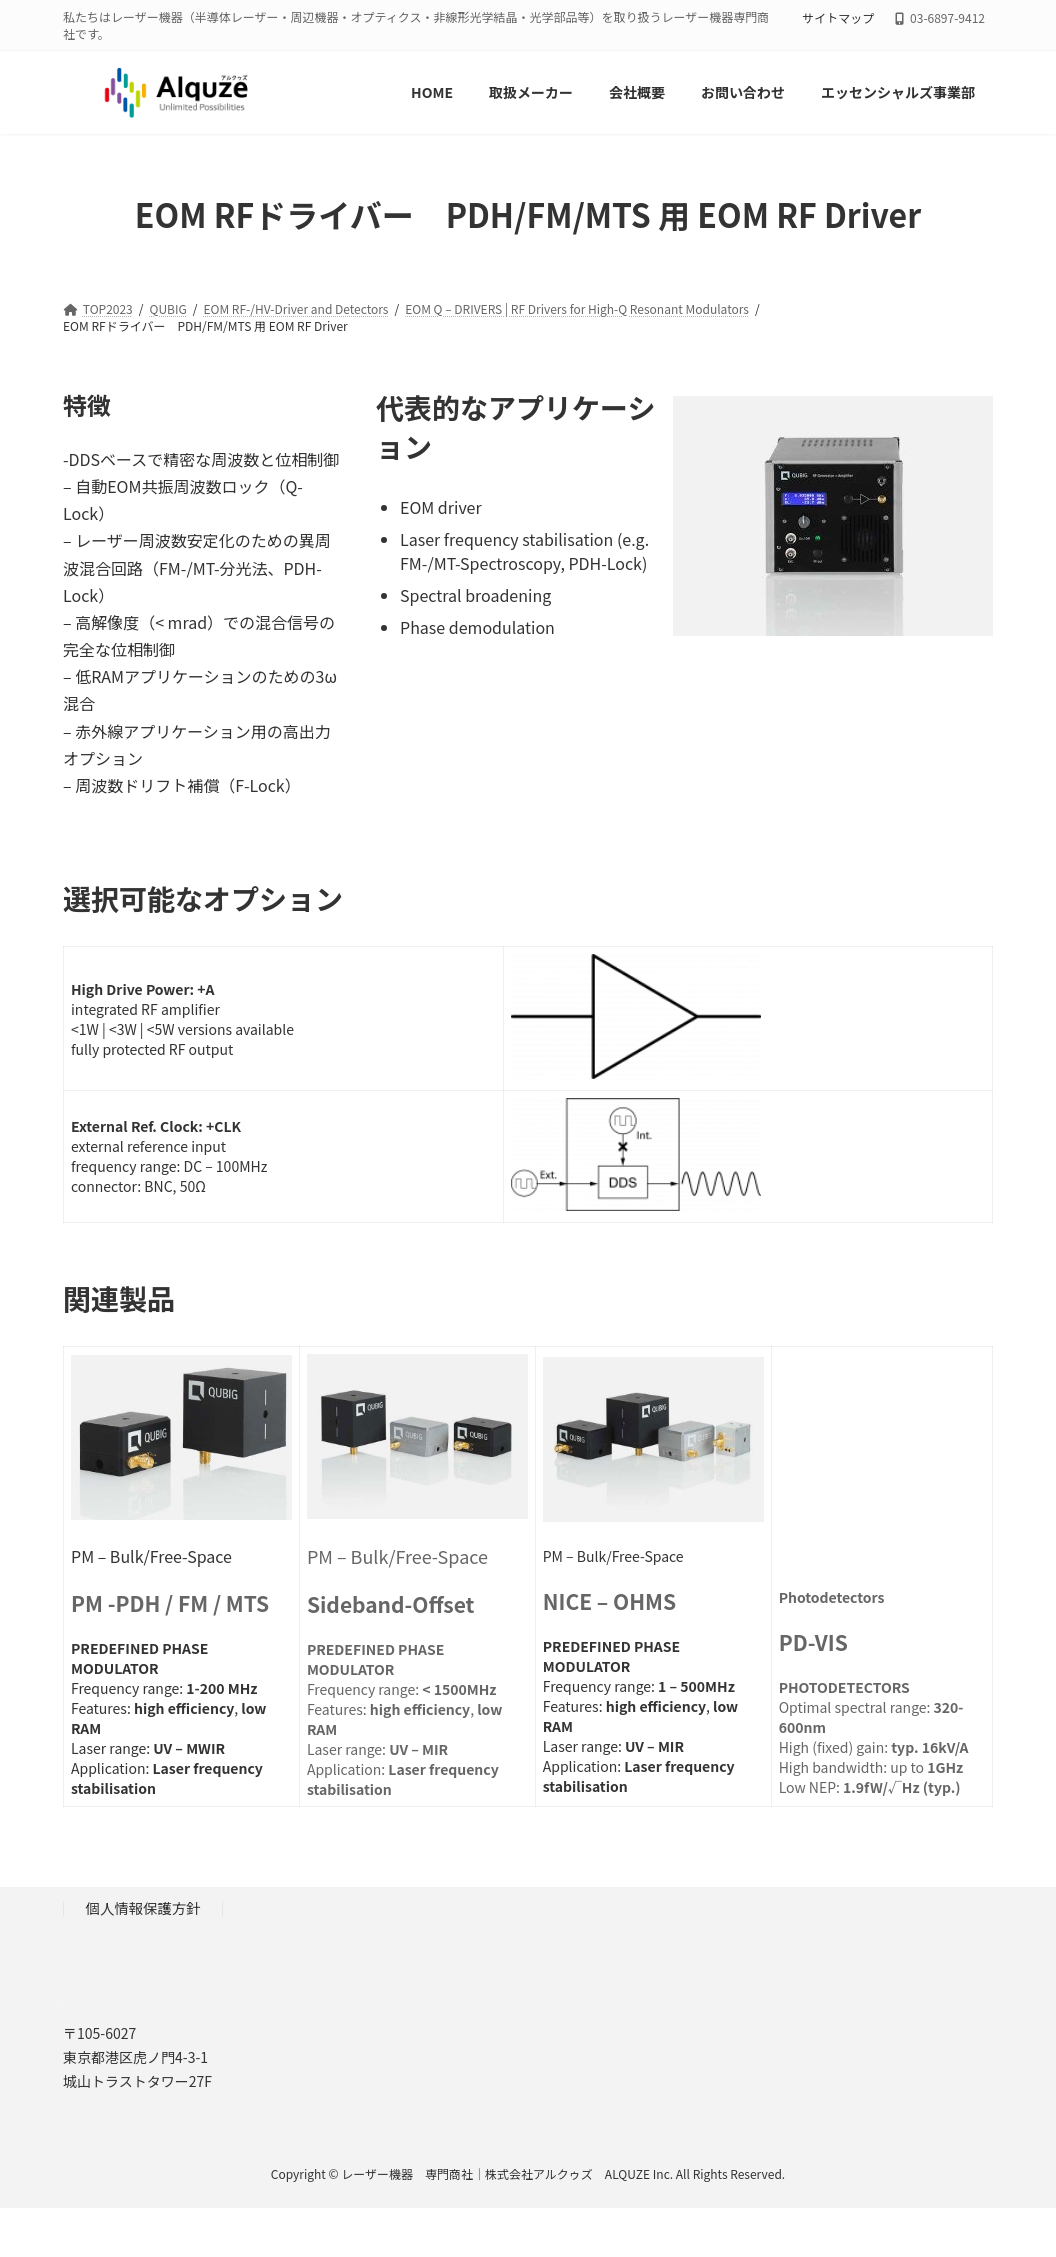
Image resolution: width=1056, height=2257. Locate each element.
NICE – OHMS (609, 1601)
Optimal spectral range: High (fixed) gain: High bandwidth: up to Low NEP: (874, 1692)
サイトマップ (838, 18)
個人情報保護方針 (143, 1908)
